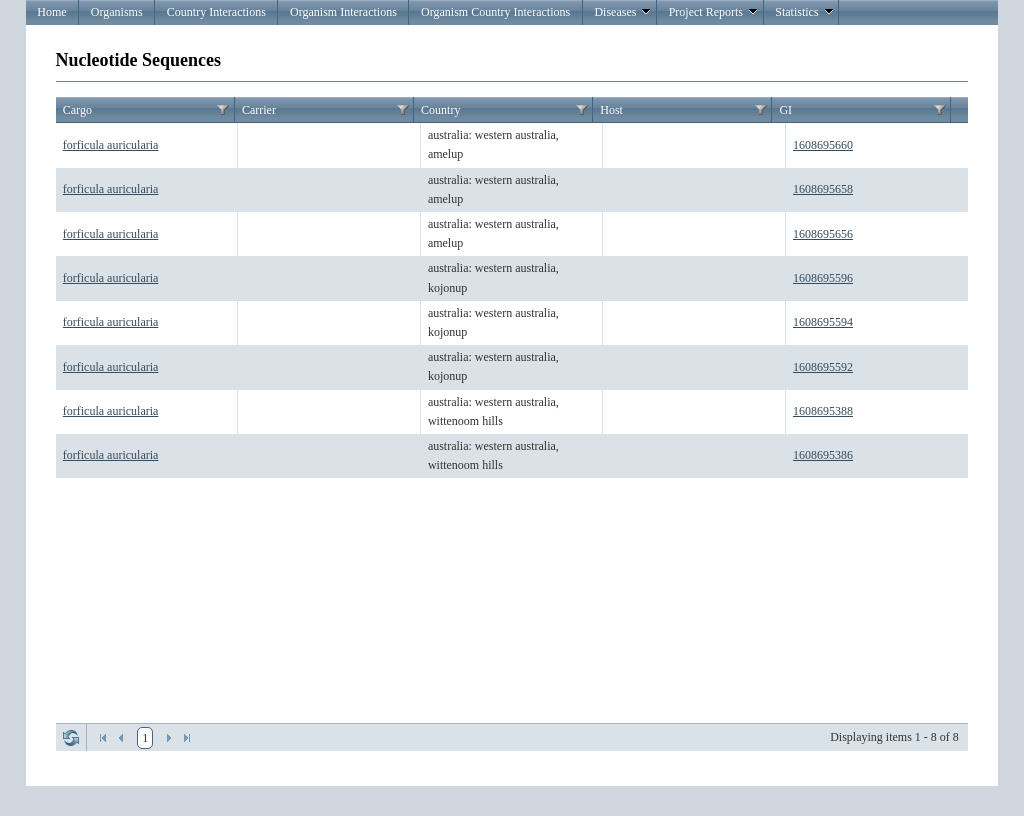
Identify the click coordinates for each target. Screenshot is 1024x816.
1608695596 (823, 278)
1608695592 (823, 367)
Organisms (117, 12)
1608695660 (823, 145)
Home (51, 12)
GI (785, 110)
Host (611, 110)
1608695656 (823, 234)
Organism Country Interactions (495, 12)
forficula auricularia (111, 145)
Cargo (77, 110)
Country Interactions (216, 12)
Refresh (71, 738)
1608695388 (823, 411)
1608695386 (823, 455)
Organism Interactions (343, 12)
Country (440, 110)
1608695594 (823, 322)
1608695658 (823, 189)
